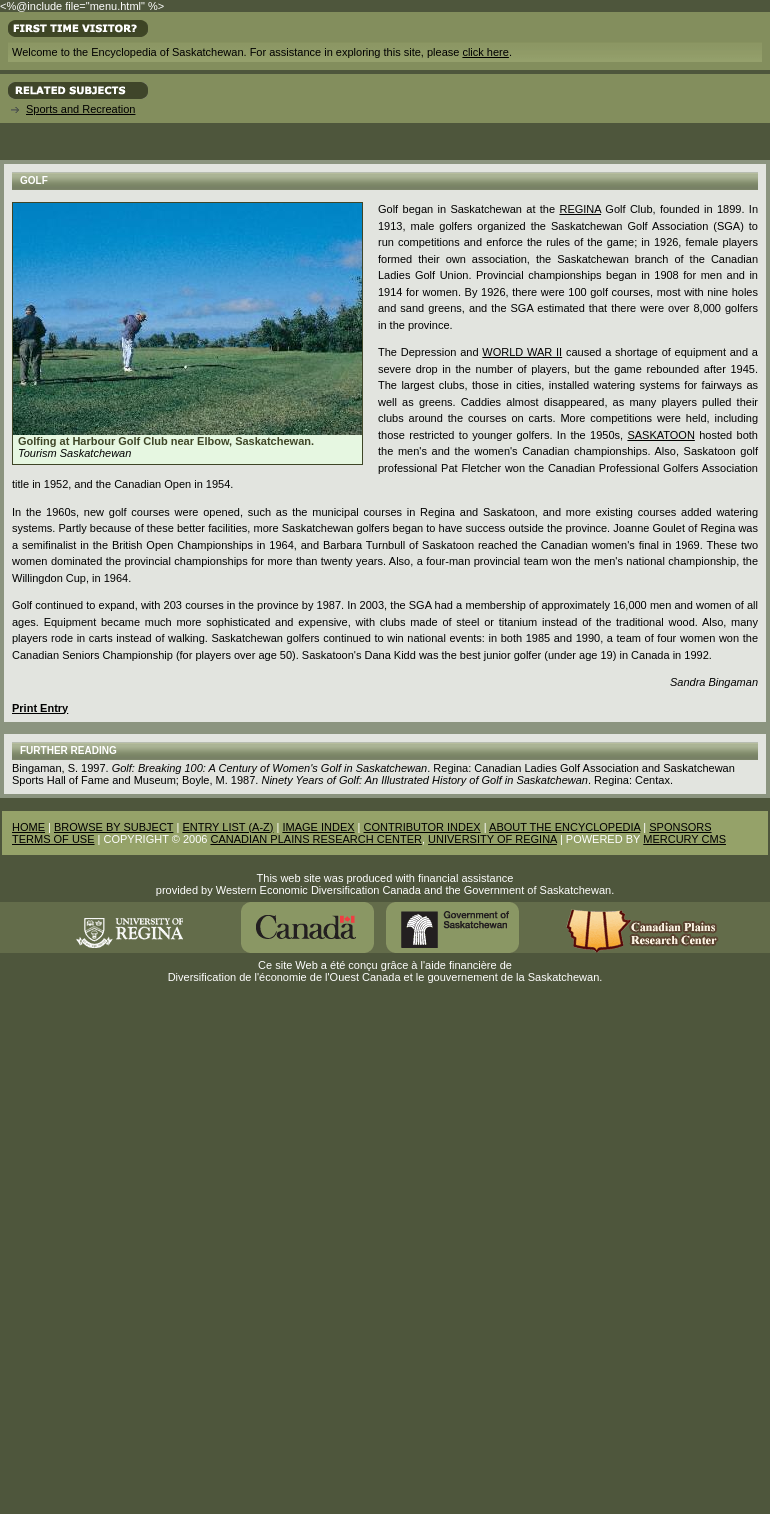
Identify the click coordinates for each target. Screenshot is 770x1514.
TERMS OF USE (53, 839)
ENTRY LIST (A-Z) (227, 827)
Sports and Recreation (80, 109)
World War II (522, 352)
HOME (28, 827)
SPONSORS (680, 827)
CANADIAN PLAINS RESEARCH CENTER (316, 839)
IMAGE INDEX (318, 827)
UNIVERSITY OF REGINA (492, 839)
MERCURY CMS (684, 839)
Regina (580, 209)
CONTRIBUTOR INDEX (422, 827)
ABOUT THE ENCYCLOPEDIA (564, 827)
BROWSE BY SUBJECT (113, 827)
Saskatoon (660, 435)
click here (485, 52)
